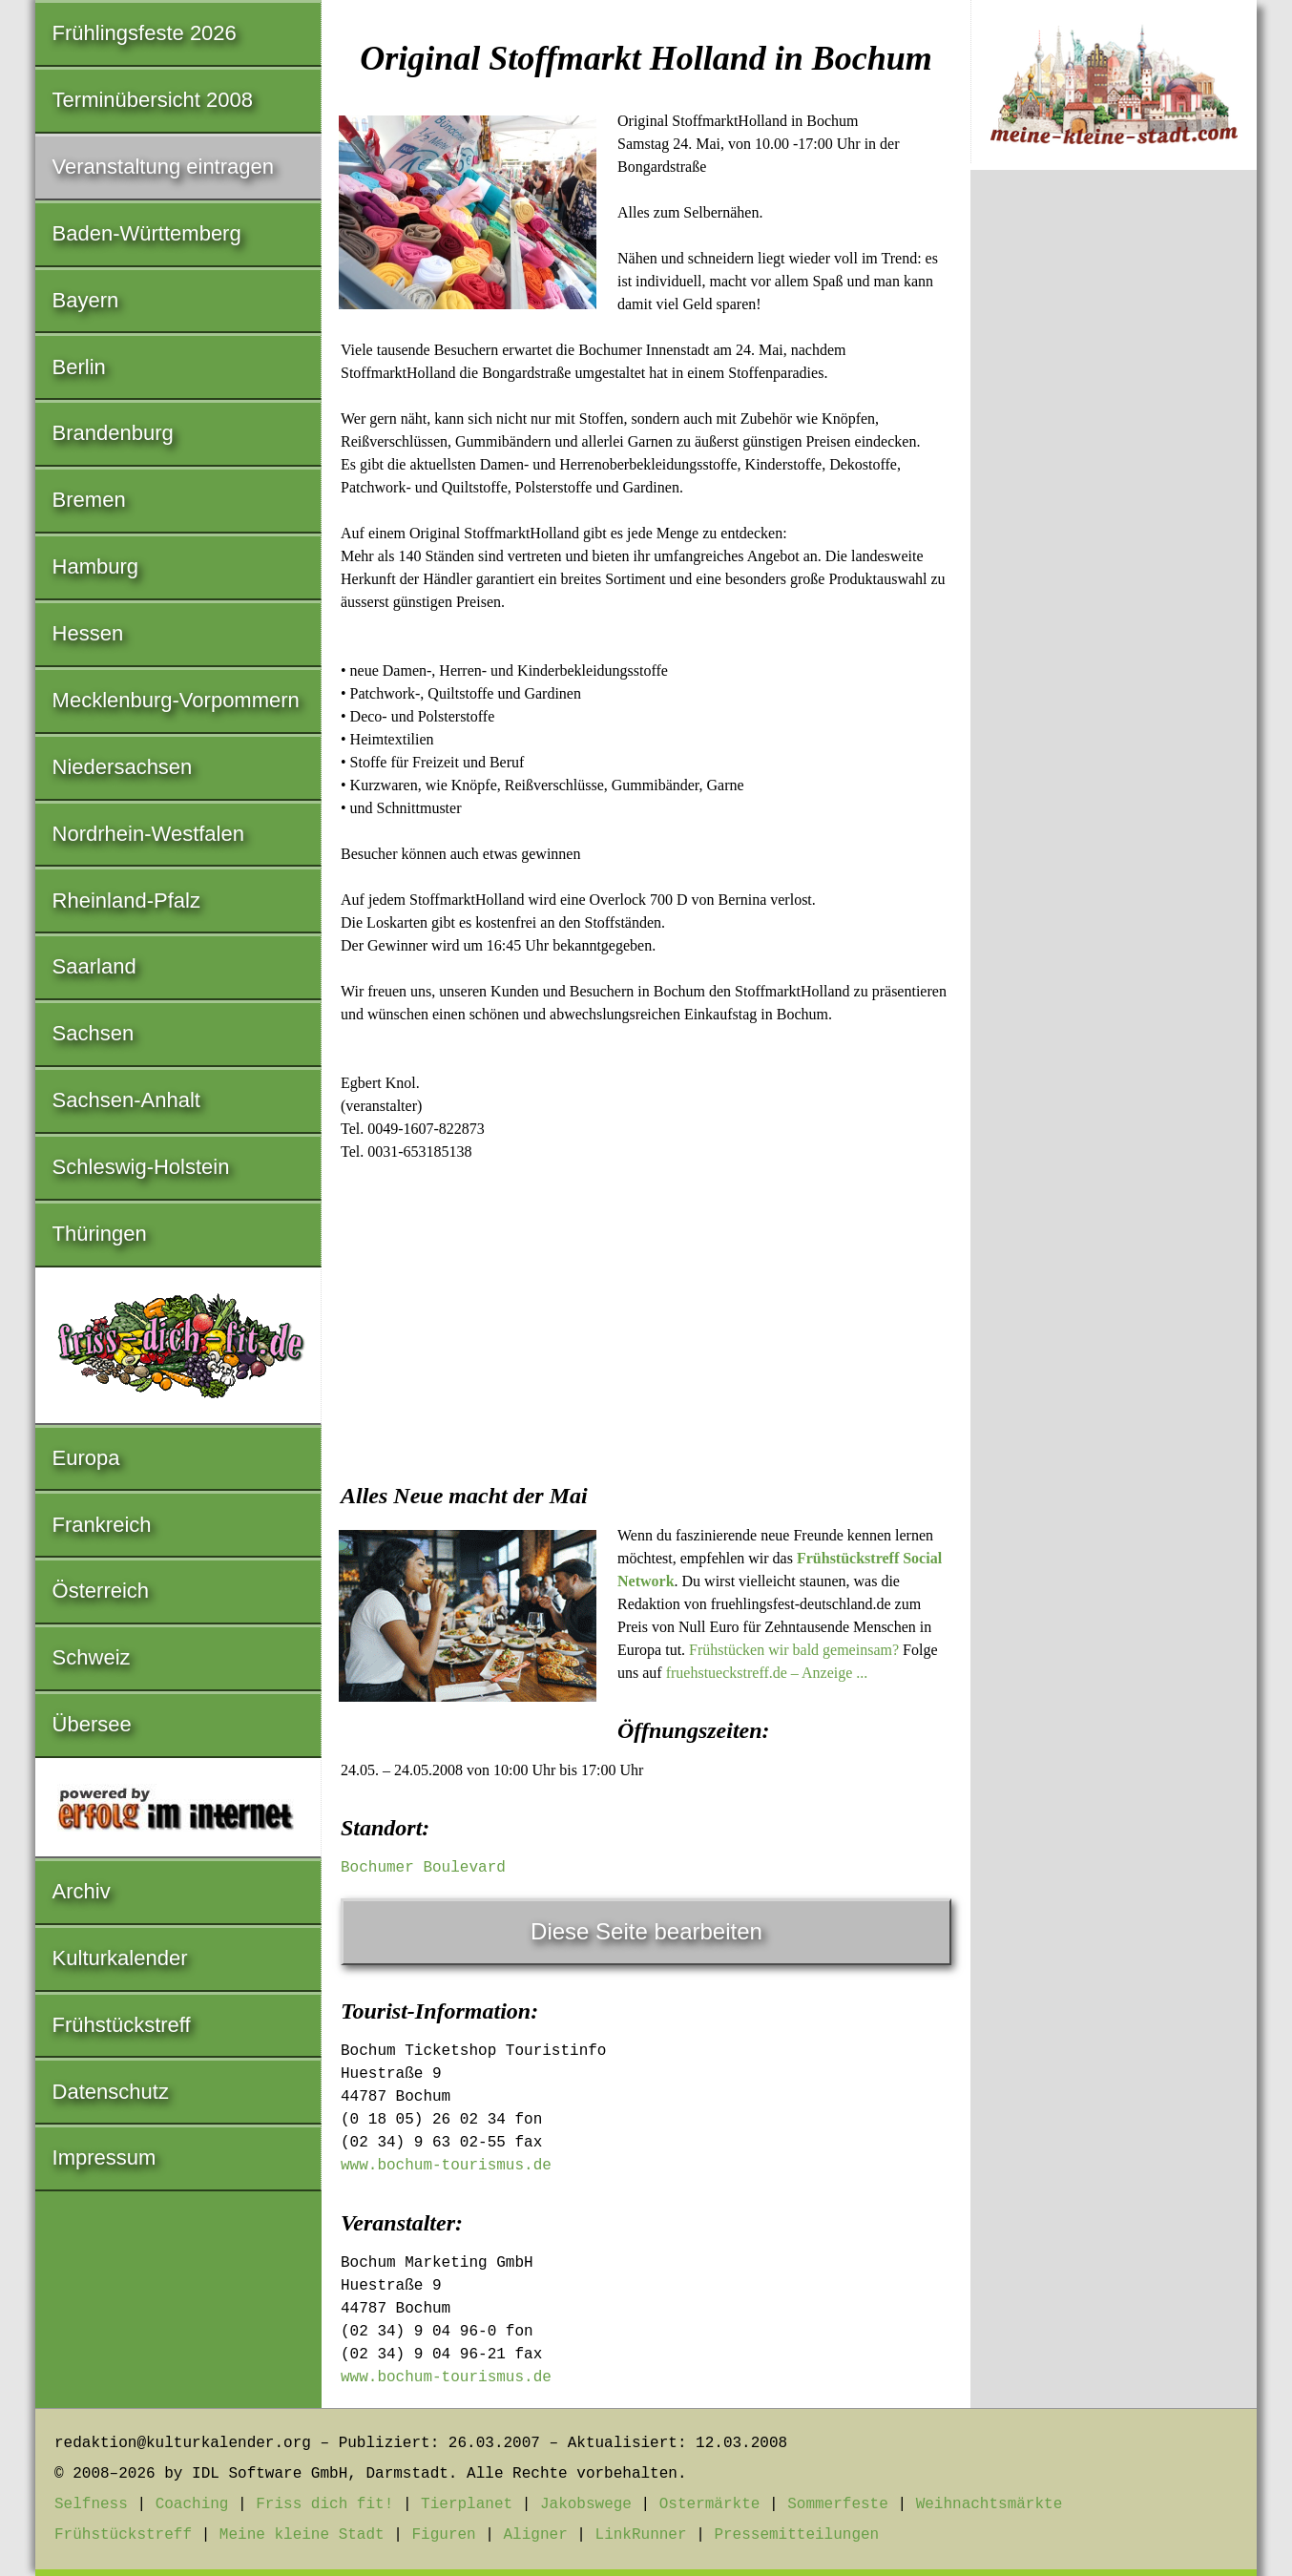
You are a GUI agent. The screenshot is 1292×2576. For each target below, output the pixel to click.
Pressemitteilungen (796, 2535)
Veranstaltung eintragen (163, 166)
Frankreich (102, 1525)
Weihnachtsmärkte (989, 2504)
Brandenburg (113, 433)
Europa (86, 1458)
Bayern (85, 300)
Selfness (91, 2504)
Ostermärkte (710, 2504)
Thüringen (99, 1234)
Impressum (104, 2157)
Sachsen (93, 1033)
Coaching (192, 2504)
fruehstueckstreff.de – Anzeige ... (767, 1673)
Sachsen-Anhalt (126, 1100)
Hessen (88, 633)
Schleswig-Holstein (141, 1167)
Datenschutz (110, 2092)
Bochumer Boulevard (423, 1867)
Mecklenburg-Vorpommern (176, 700)
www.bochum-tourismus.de (446, 2165)
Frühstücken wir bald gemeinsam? (794, 1650)
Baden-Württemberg (146, 233)
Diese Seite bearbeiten (646, 1931)
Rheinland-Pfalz (126, 900)
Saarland (94, 966)
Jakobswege (586, 2504)
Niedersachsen (122, 767)
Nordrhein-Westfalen (148, 834)
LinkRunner (641, 2535)
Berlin (79, 367)
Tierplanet (466, 2504)
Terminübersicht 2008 (152, 100)
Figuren (443, 2535)
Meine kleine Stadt (302, 2535)
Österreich (100, 1590)
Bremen (89, 500)
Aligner (536, 2535)
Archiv (81, 1891)
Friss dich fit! (324, 2504)
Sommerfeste (837, 2504)
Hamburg (95, 566)
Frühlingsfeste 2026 (144, 33)
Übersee (92, 1724)
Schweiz (91, 1657)
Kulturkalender (120, 1958)
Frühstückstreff (121, 2025)
